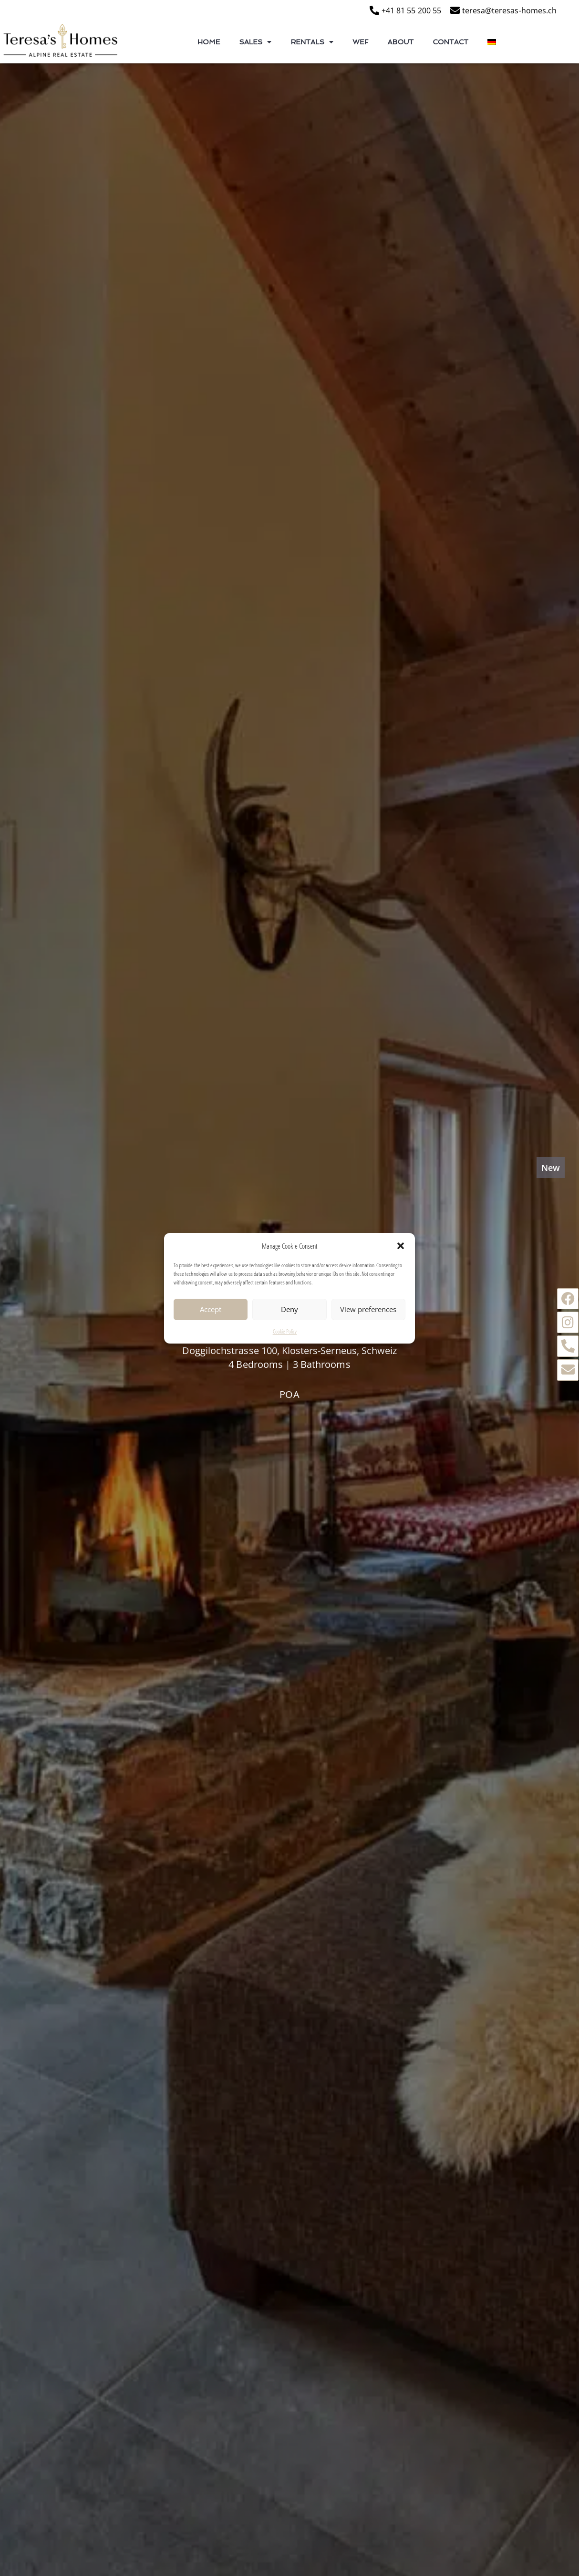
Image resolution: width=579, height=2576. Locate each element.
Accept (210, 1311)
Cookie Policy (285, 1333)
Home (208, 42)
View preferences (368, 1311)
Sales (255, 42)
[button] (400, 1247)
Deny (289, 1311)
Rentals (311, 42)
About (401, 42)
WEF (360, 42)
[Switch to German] (492, 42)
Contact (450, 42)
